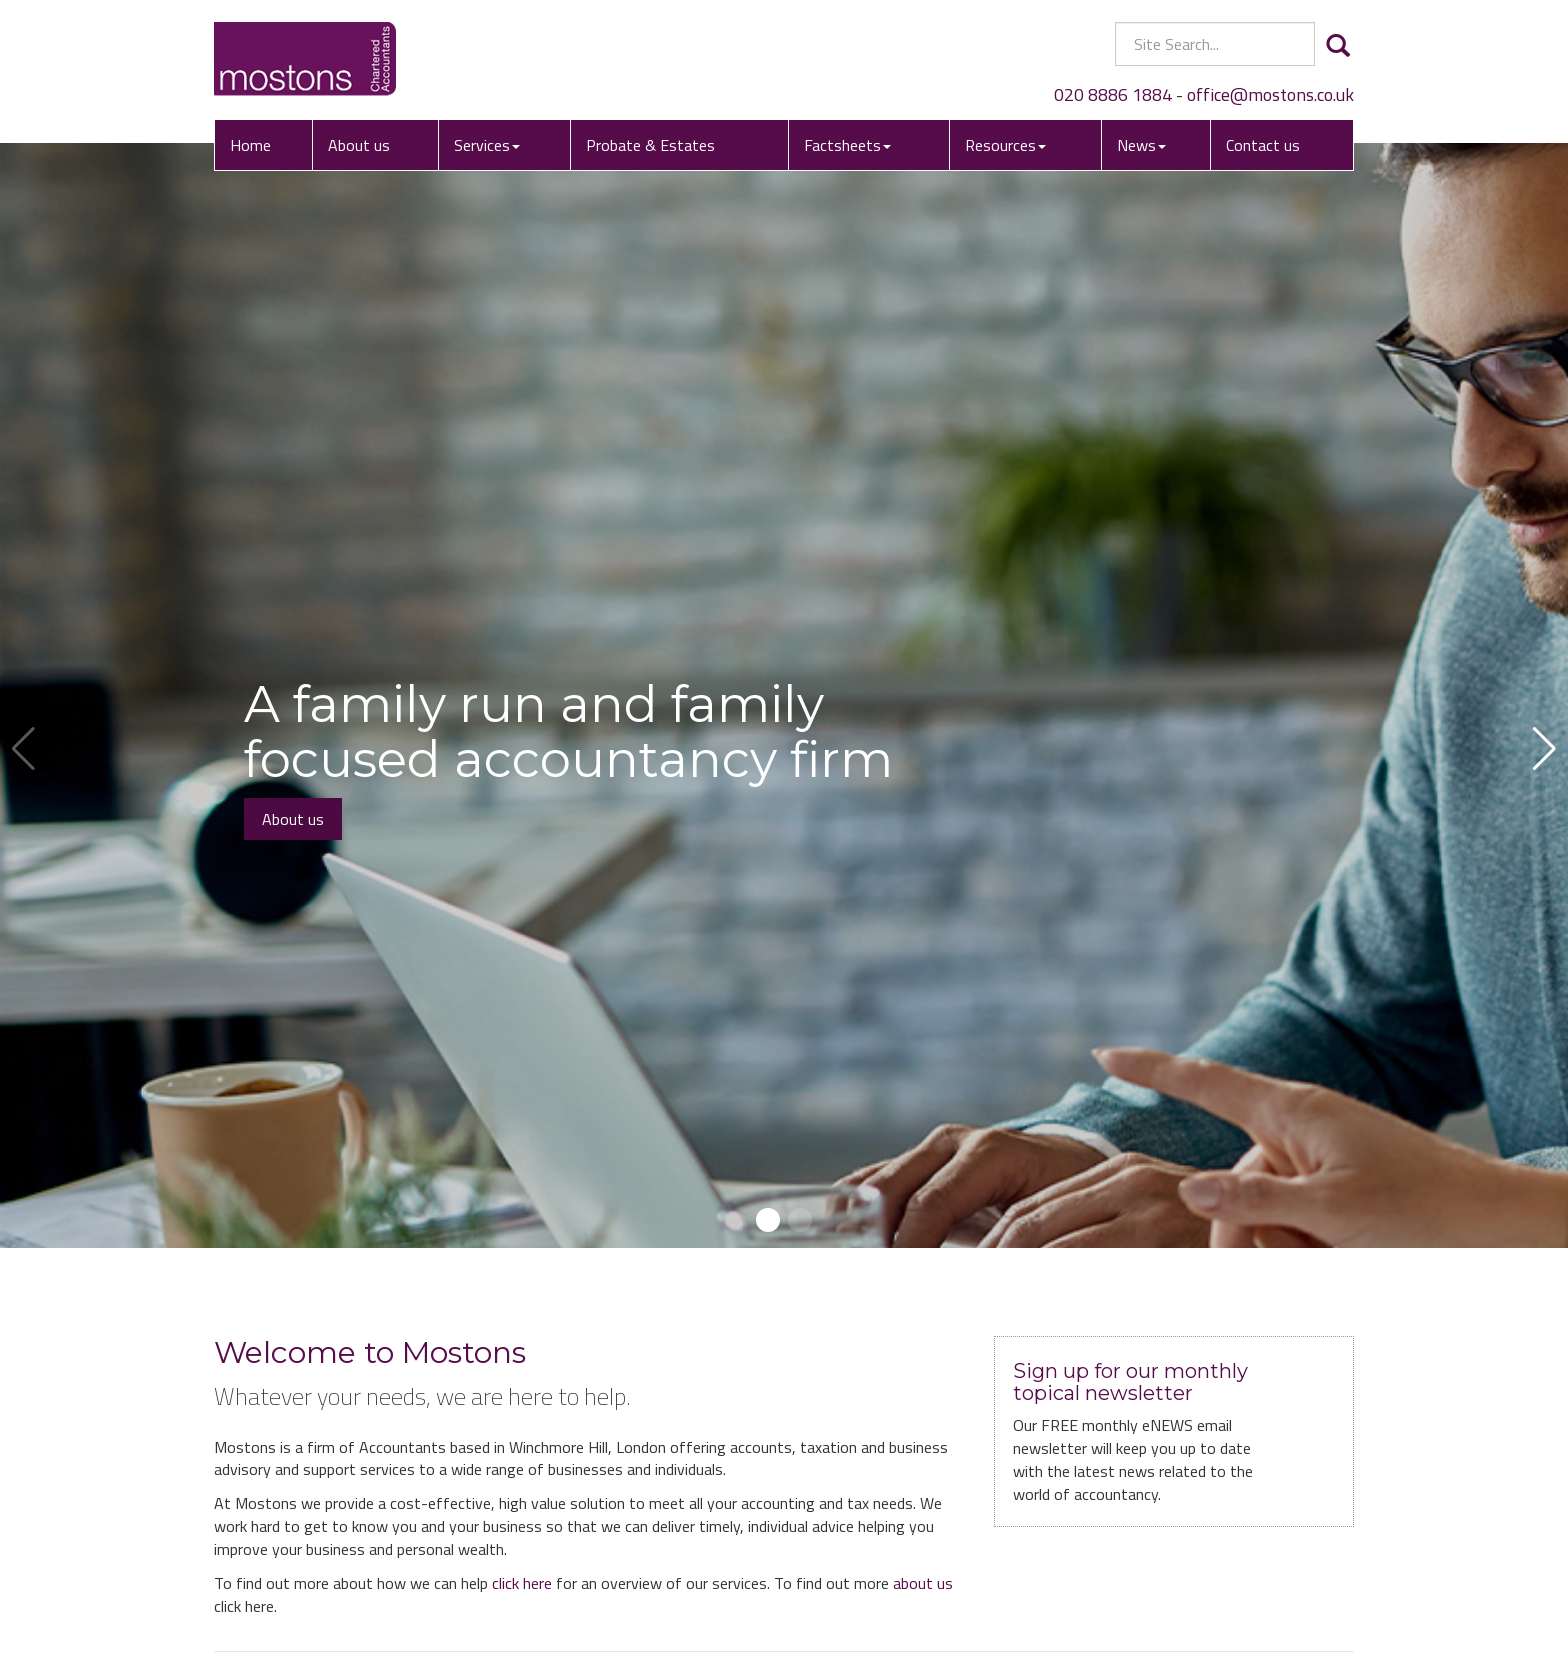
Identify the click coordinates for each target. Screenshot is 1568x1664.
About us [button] (293, 819)
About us (359, 145)
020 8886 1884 (1113, 94)
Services (487, 145)
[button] (768, 1220)
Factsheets (847, 145)
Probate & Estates (650, 145)
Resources (1005, 145)
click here (522, 1583)
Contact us (1263, 145)
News (1141, 145)
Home (250, 145)
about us (923, 1583)
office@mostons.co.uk (1270, 94)
